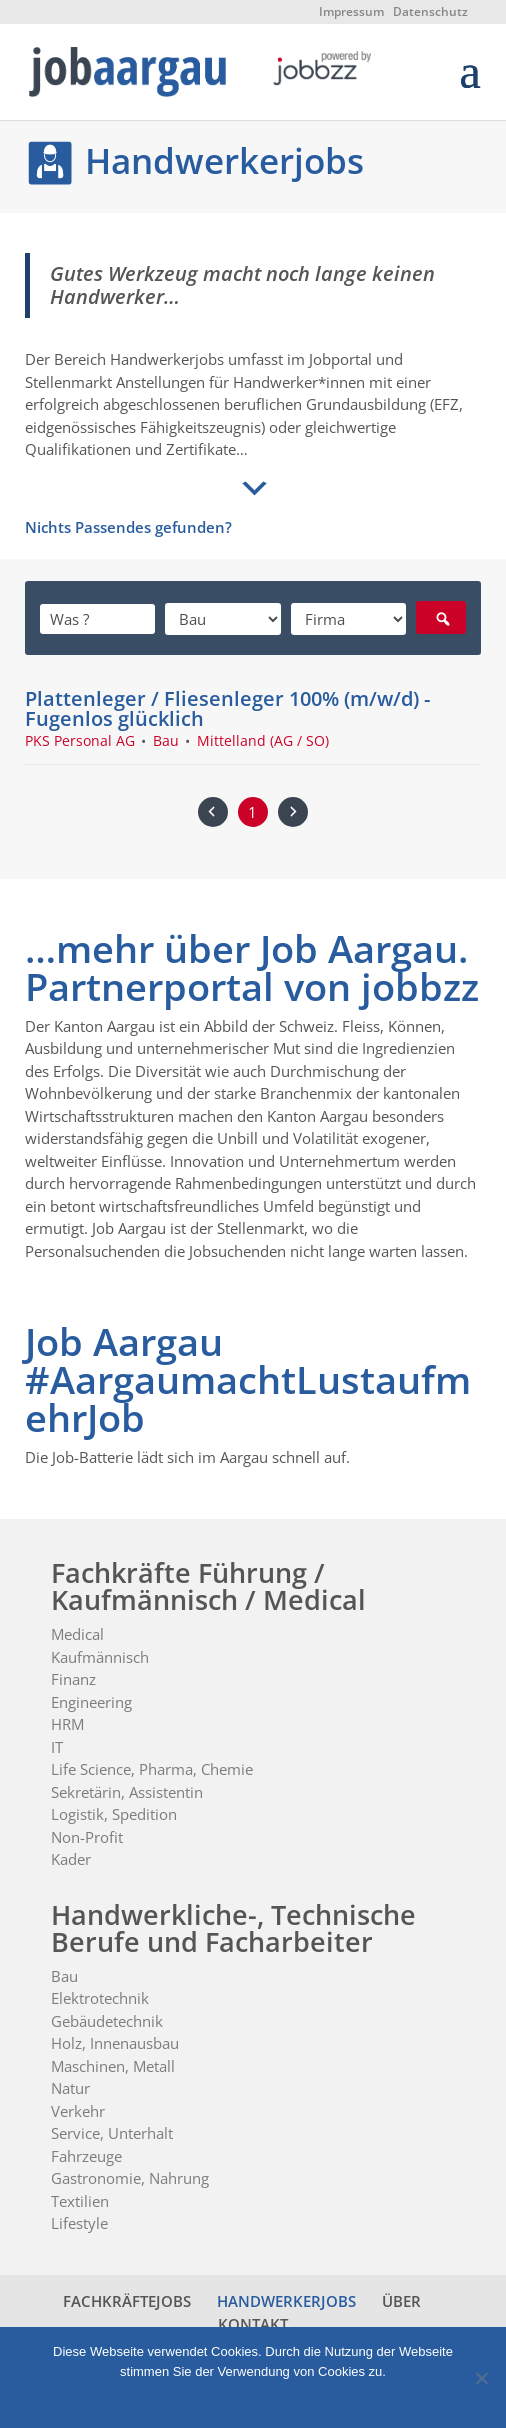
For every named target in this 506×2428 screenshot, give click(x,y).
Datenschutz (430, 11)
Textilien (80, 2201)
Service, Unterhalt (112, 2133)
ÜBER (401, 2301)
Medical (77, 1634)
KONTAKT (253, 2324)
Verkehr (78, 2111)
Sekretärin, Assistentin (127, 1792)
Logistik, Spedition (114, 1814)
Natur (70, 2088)
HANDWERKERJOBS (286, 2301)
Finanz (73, 1679)
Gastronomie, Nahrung (130, 2178)
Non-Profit (87, 1837)
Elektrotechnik (100, 1998)
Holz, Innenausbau (115, 2043)
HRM (67, 1724)
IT (57, 1747)
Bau (64, 1976)
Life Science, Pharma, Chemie (152, 1769)
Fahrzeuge (86, 2156)
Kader (71, 1859)
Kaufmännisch (100, 1657)
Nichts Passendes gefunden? (128, 527)
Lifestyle (79, 2223)
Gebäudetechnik (107, 2021)
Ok (212, 2397)
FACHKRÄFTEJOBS (127, 2301)
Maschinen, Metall (113, 2066)
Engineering (91, 1702)
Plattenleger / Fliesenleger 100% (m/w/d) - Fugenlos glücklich (227, 708)
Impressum (351, 11)
